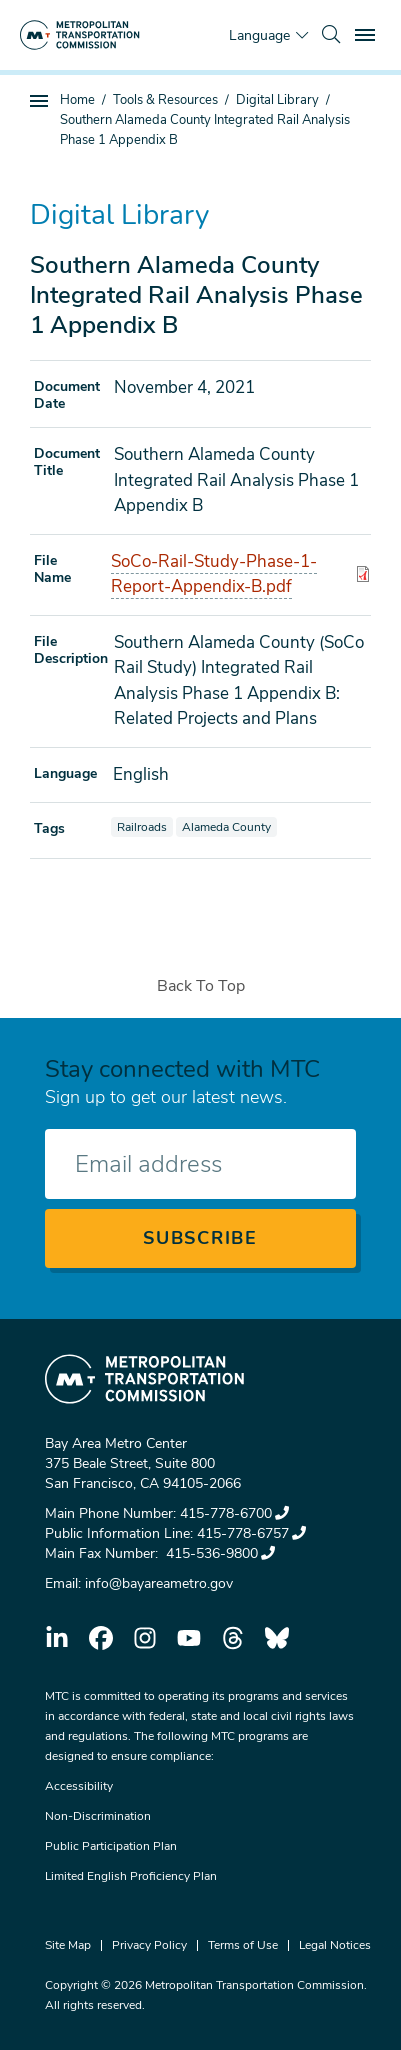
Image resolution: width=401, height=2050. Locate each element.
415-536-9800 (218, 1553)
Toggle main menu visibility (368, 32)
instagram (145, 1638)
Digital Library (277, 100)
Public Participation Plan (111, 1846)
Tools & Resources (165, 100)
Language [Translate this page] (259, 35)
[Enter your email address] (200, 1164)
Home (77, 100)
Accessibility (79, 1786)
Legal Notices (335, 1945)
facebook (101, 1638)
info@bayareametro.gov (159, 1583)
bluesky (277, 1638)
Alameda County (229, 826)
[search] (331, 35)
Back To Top (201, 986)
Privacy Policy (149, 1945)
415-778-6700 (234, 1513)
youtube (189, 1638)
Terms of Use (243, 1945)
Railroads (144, 826)
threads (233, 1638)
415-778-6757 (251, 1533)
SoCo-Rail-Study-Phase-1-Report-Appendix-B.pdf (214, 574)
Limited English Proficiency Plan (131, 1876)
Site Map (68, 1945)
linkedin (57, 1638)
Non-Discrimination (98, 1816)
